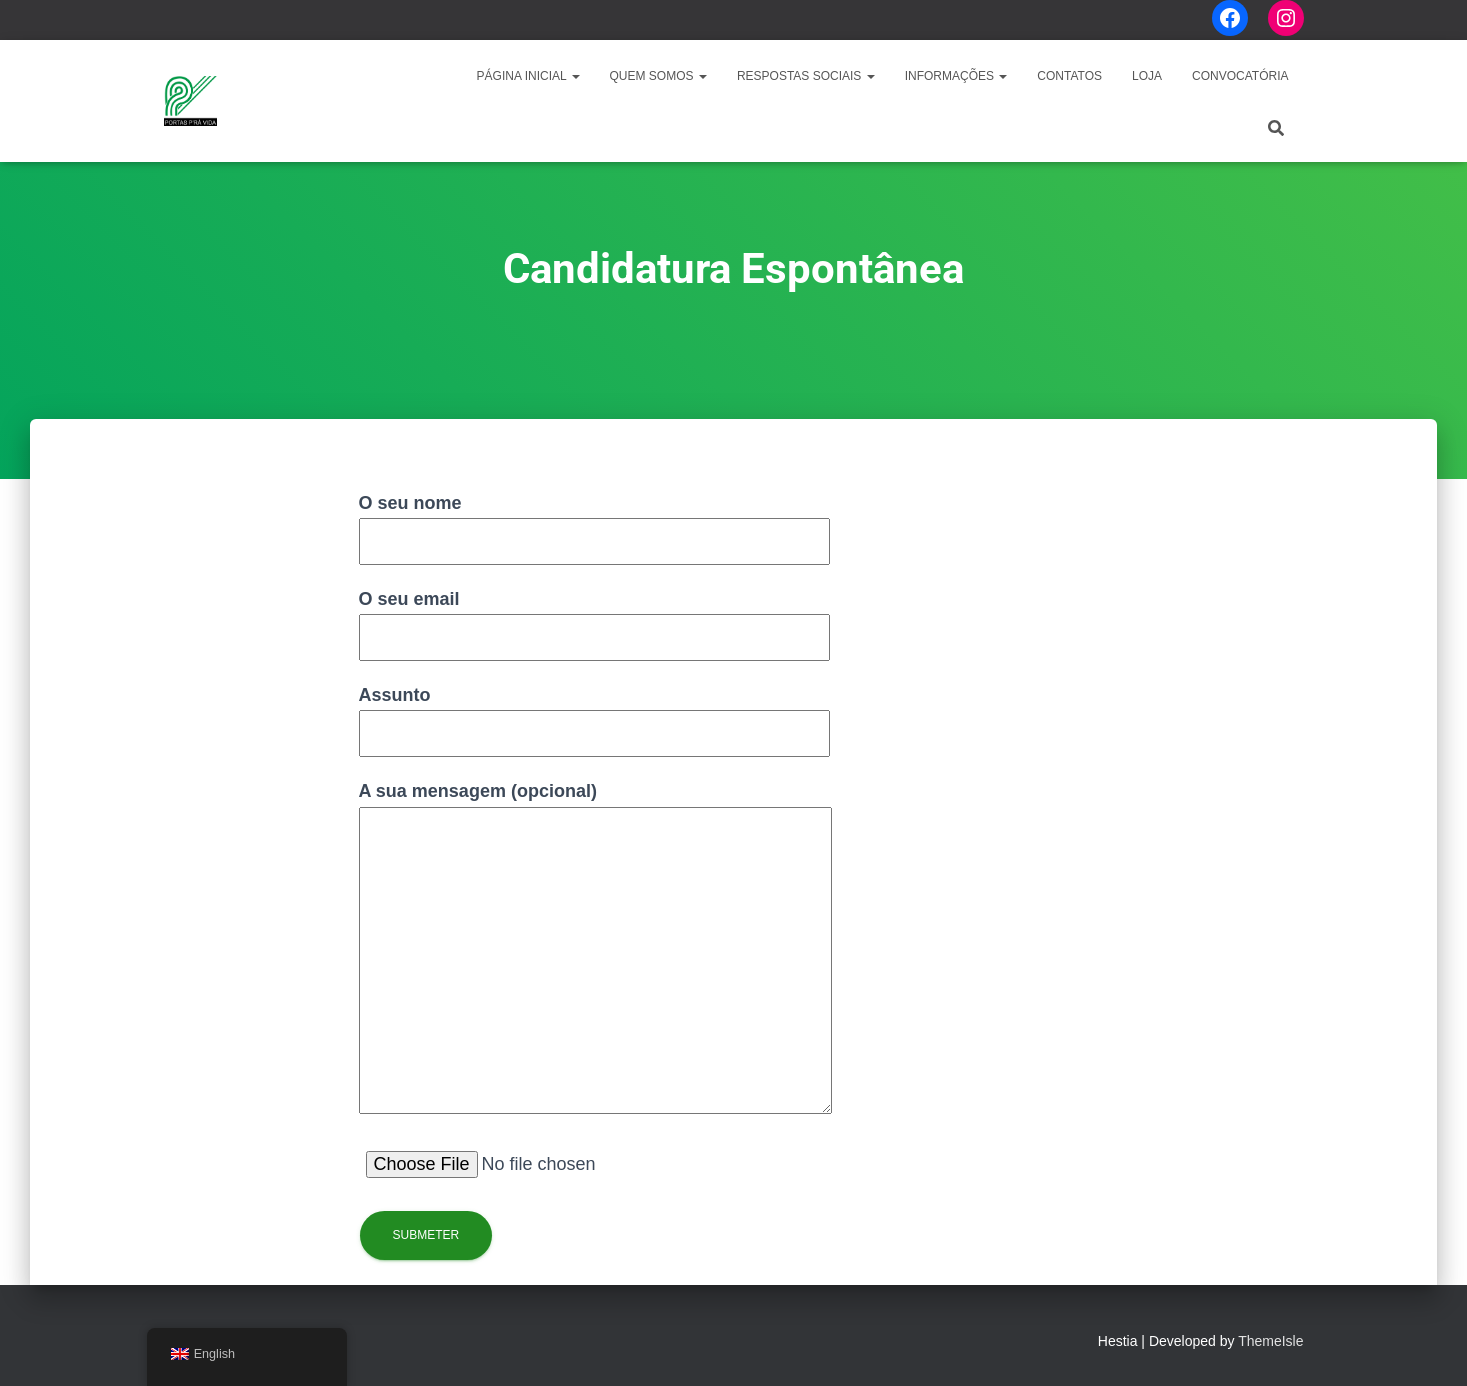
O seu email (594, 618)
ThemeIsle (1270, 1341)
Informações (956, 76)
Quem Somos (658, 76)
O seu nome (594, 522)
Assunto (594, 714)
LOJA (1147, 76)
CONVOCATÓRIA (1240, 76)
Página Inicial (528, 76)
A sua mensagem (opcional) (595, 949)
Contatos (1069, 76)
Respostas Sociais (806, 76)
